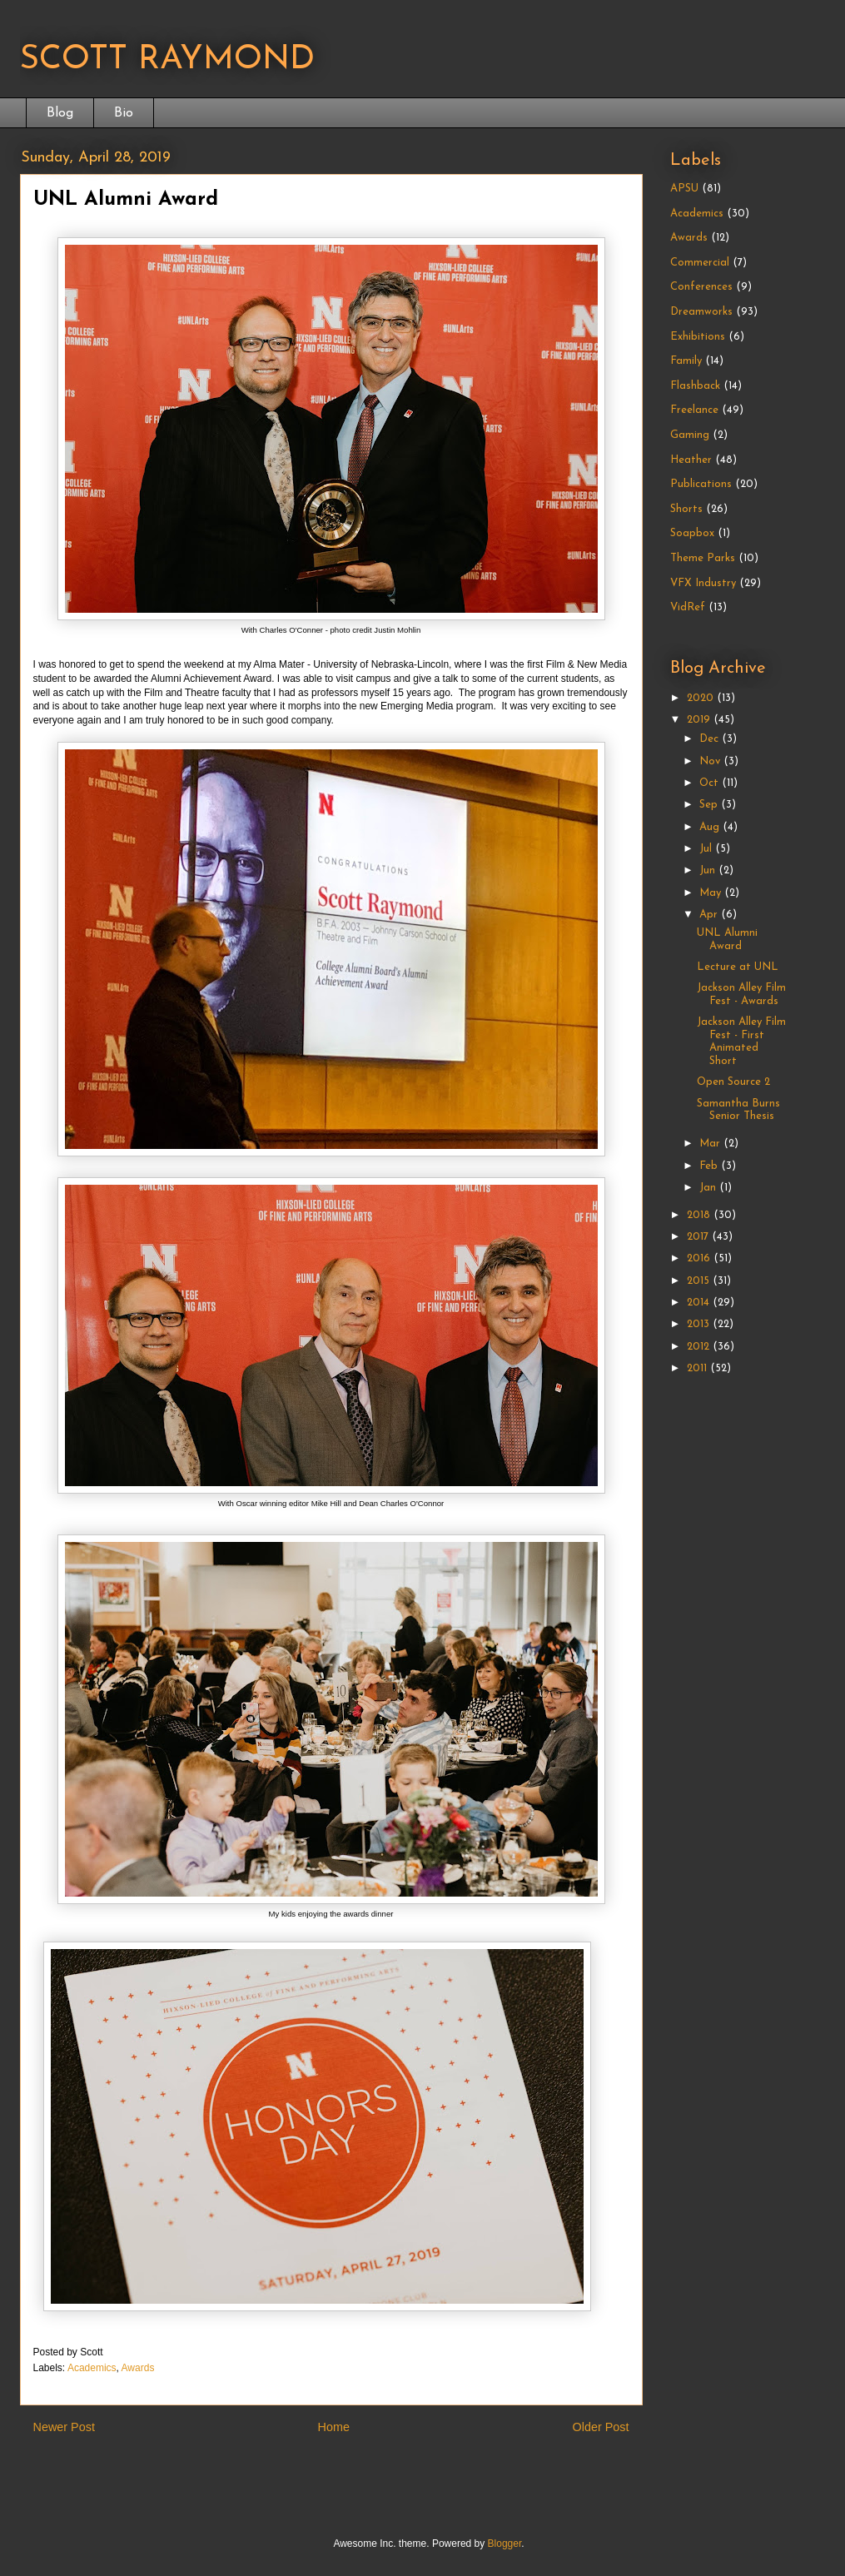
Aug (711, 827)
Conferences (701, 286)
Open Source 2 (733, 1082)
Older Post (601, 2427)
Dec (710, 739)
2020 (702, 698)
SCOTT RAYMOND (167, 60)
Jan (709, 1187)
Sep (710, 804)
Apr (710, 914)
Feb (710, 1166)
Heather (691, 460)
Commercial (699, 262)
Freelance (694, 410)
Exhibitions (697, 336)
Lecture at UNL (737, 967)
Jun (708, 870)
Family (686, 361)
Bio (123, 113)
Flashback (695, 385)
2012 (700, 1346)
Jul (707, 848)
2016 (700, 1258)
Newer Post (64, 2427)
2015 (700, 1281)
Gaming (689, 435)
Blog (60, 113)
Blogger (505, 2543)
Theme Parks (702, 558)
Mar (711, 1143)
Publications (701, 484)
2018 (700, 1215)
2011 (698, 1368)
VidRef (687, 607)
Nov (711, 761)
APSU (684, 188)
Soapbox (692, 533)
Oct (710, 783)
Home (334, 2427)
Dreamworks (701, 311)
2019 (700, 719)
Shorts (686, 509)
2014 (700, 1302)
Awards (138, 2368)
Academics (92, 2368)
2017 (699, 1236)
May (711, 893)
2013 (700, 1324)
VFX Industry (703, 583)
